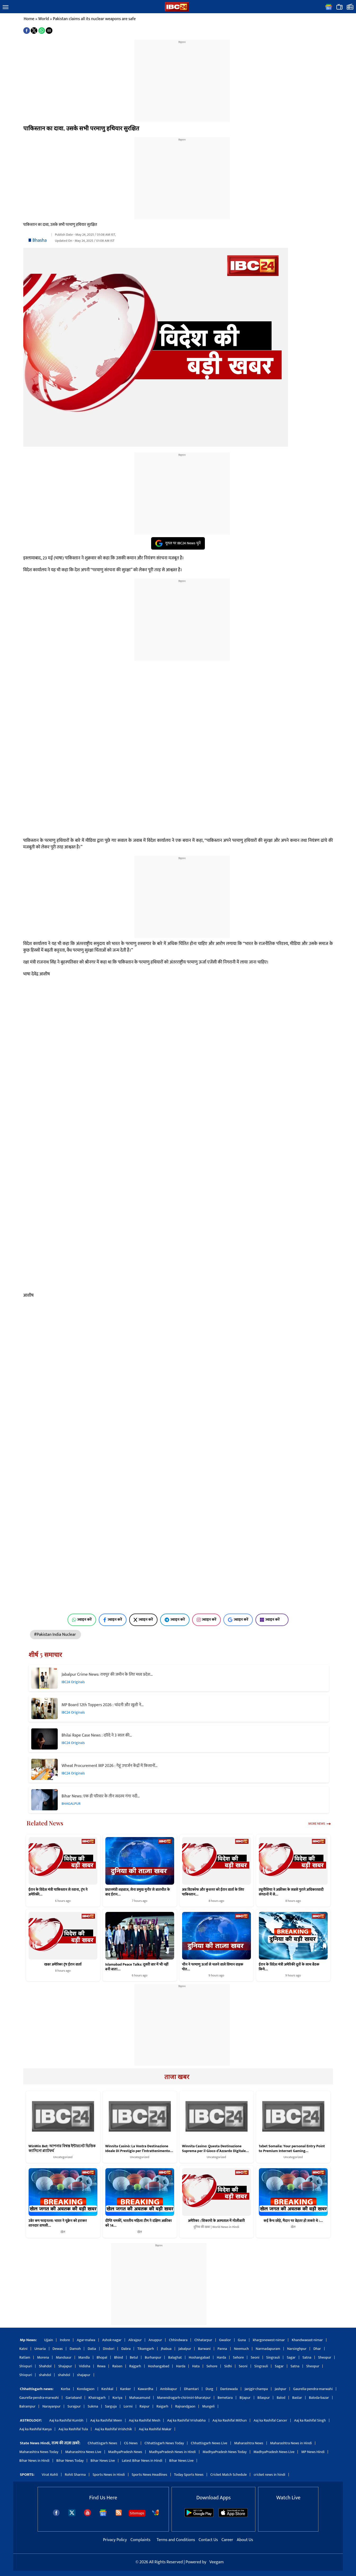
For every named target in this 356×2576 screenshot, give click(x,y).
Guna (242, 2340)
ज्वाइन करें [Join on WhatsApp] (82, 1619)
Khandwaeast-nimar (307, 2340)
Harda (221, 2357)
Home (29, 18)
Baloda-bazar (319, 2398)
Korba (65, 2389)
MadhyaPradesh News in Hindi (172, 2452)
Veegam (216, 2562)
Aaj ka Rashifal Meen (106, 2420)
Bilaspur (264, 2398)
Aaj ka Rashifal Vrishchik (113, 2429)
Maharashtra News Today (38, 2452)
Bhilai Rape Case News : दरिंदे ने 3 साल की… (97, 1735)
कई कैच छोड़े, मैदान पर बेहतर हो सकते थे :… (293, 2220)
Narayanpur (51, 2406)
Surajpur (74, 2406)
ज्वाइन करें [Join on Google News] (238, 1619)
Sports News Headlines (149, 2475)
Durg (209, 2389)
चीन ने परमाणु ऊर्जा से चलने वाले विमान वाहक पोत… (213, 1966)
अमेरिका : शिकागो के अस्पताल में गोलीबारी (216, 2220)
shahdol (45, 2375)
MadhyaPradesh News (125, 2452)
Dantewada (229, 2389)
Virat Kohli (50, 2475)
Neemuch (241, 2349)
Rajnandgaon (185, 2406)
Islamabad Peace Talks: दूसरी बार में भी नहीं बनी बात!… (137, 1966)
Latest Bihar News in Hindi (142, 2461)
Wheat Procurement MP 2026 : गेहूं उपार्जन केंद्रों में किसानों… (110, 1766)
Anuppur (155, 2340)
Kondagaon (85, 2389)
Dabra (125, 2349)
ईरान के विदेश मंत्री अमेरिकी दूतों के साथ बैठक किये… (289, 1966)
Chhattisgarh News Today (164, 2443)
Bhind (118, 2357)
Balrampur (27, 2406)
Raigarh (162, 2406)
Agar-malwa (86, 2340)
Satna (307, 2357)
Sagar (291, 2357)
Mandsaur (63, 2357)
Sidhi (228, 2366)
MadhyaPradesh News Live (274, 2452)
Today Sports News (189, 2475)
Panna (222, 2349)
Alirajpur (135, 2340)
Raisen (117, 2366)
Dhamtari (191, 2389)
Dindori (109, 2349)
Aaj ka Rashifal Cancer (270, 2420)
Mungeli (208, 2406)
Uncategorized (63, 2157)
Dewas (58, 2349)
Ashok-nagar (111, 2340)
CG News (131, 2443)
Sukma (93, 2406)
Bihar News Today (70, 2461)
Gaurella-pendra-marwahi (313, 2389)
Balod (281, 2398)
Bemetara (225, 2398)
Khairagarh (97, 2398)
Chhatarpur (203, 2340)
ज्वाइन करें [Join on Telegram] (175, 1619)
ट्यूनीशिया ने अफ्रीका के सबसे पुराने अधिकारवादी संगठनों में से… (291, 1892)
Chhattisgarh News (102, 2443)
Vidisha (84, 2366)
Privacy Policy (115, 2539)
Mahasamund (139, 2398)
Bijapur (245, 2398)
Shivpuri (25, 2366)
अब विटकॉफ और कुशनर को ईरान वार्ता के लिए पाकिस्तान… (213, 1892)
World (43, 18)
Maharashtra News (248, 2443)
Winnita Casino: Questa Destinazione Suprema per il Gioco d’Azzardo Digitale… (215, 2148)
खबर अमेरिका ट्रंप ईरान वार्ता (63, 1964)
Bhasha (40, 240)
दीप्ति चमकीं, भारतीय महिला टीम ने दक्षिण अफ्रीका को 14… (138, 2223)
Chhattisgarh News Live (209, 2443)
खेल (63, 2232)
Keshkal (107, 2389)
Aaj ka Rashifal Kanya (35, 2429)
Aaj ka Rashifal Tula (73, 2429)
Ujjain (48, 2340)
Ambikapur (168, 2389)
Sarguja (111, 2406)
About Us (245, 2539)
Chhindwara (178, 2340)
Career (227, 2539)
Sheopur (324, 2357)
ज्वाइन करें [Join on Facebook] (112, 1619)
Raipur (144, 2406)
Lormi (128, 2406)
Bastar (297, 2398)
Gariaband (74, 2398)
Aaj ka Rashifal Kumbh (66, 2420)
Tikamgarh (145, 2349)
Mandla (84, 2357)
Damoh (75, 2349)
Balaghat (175, 2357)
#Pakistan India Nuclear (55, 1634)
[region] (182, 77)
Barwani (204, 2349)
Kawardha (145, 2389)
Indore (65, 2340)
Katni (23, 2349)
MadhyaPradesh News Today (225, 2452)
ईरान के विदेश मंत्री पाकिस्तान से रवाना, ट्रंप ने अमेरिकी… (58, 1892)
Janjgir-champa (256, 2389)
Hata (196, 2366)
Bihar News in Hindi (34, 2461)
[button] (5, 7)
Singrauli (273, 2357)
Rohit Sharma (75, 2475)
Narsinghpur (297, 2349)
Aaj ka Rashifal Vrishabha (186, 2420)
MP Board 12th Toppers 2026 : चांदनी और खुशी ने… (103, 1705)
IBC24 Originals (73, 1682)
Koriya (117, 2398)
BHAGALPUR (71, 1804)
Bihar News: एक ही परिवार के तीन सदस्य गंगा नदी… (101, 1796)
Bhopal (102, 2357)
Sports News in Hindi (109, 2475)
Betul (134, 2357)
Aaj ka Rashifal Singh (310, 2420)
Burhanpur (153, 2357)
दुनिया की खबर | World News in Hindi (216, 2227)
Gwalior (225, 2340)
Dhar (317, 2349)
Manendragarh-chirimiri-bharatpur (184, 2398)
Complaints (140, 2539)
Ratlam (24, 2357)
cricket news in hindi (269, 2475)
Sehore (238, 2357)
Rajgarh (135, 2366)
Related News (45, 1823)
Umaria (40, 2349)
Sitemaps (137, 2513)
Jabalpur (184, 2349)
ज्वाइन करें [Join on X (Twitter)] (143, 1619)
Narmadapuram (268, 2349)
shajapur (84, 2375)
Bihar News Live (103, 2461)
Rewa (101, 2366)
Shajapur (65, 2366)
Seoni (255, 2357)
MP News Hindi (313, 2452)
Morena (43, 2357)
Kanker (125, 2389)
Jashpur (280, 2389)
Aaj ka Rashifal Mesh (144, 2420)
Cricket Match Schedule (228, 2475)
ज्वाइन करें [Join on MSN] (272, 1619)
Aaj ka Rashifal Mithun (230, 2420)
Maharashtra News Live (83, 2452)
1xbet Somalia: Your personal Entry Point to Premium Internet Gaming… (292, 2148)
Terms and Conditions (176, 2539)
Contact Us (209, 2539)
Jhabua (166, 2349)
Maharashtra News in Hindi (291, 2443)
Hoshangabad (199, 2357)
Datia (92, 2349)
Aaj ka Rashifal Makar (155, 2429)
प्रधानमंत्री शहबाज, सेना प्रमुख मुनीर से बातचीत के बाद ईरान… (137, 1892)
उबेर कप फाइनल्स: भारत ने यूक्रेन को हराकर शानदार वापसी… (58, 2223)
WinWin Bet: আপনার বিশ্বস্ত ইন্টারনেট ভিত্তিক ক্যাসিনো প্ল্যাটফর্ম (62, 2148)
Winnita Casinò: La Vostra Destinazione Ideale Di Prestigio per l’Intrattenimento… (139, 2148)
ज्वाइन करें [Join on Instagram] (207, 1619)
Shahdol (45, 2366)
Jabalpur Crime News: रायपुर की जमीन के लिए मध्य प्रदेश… (107, 1674)
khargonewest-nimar (269, 2340)
